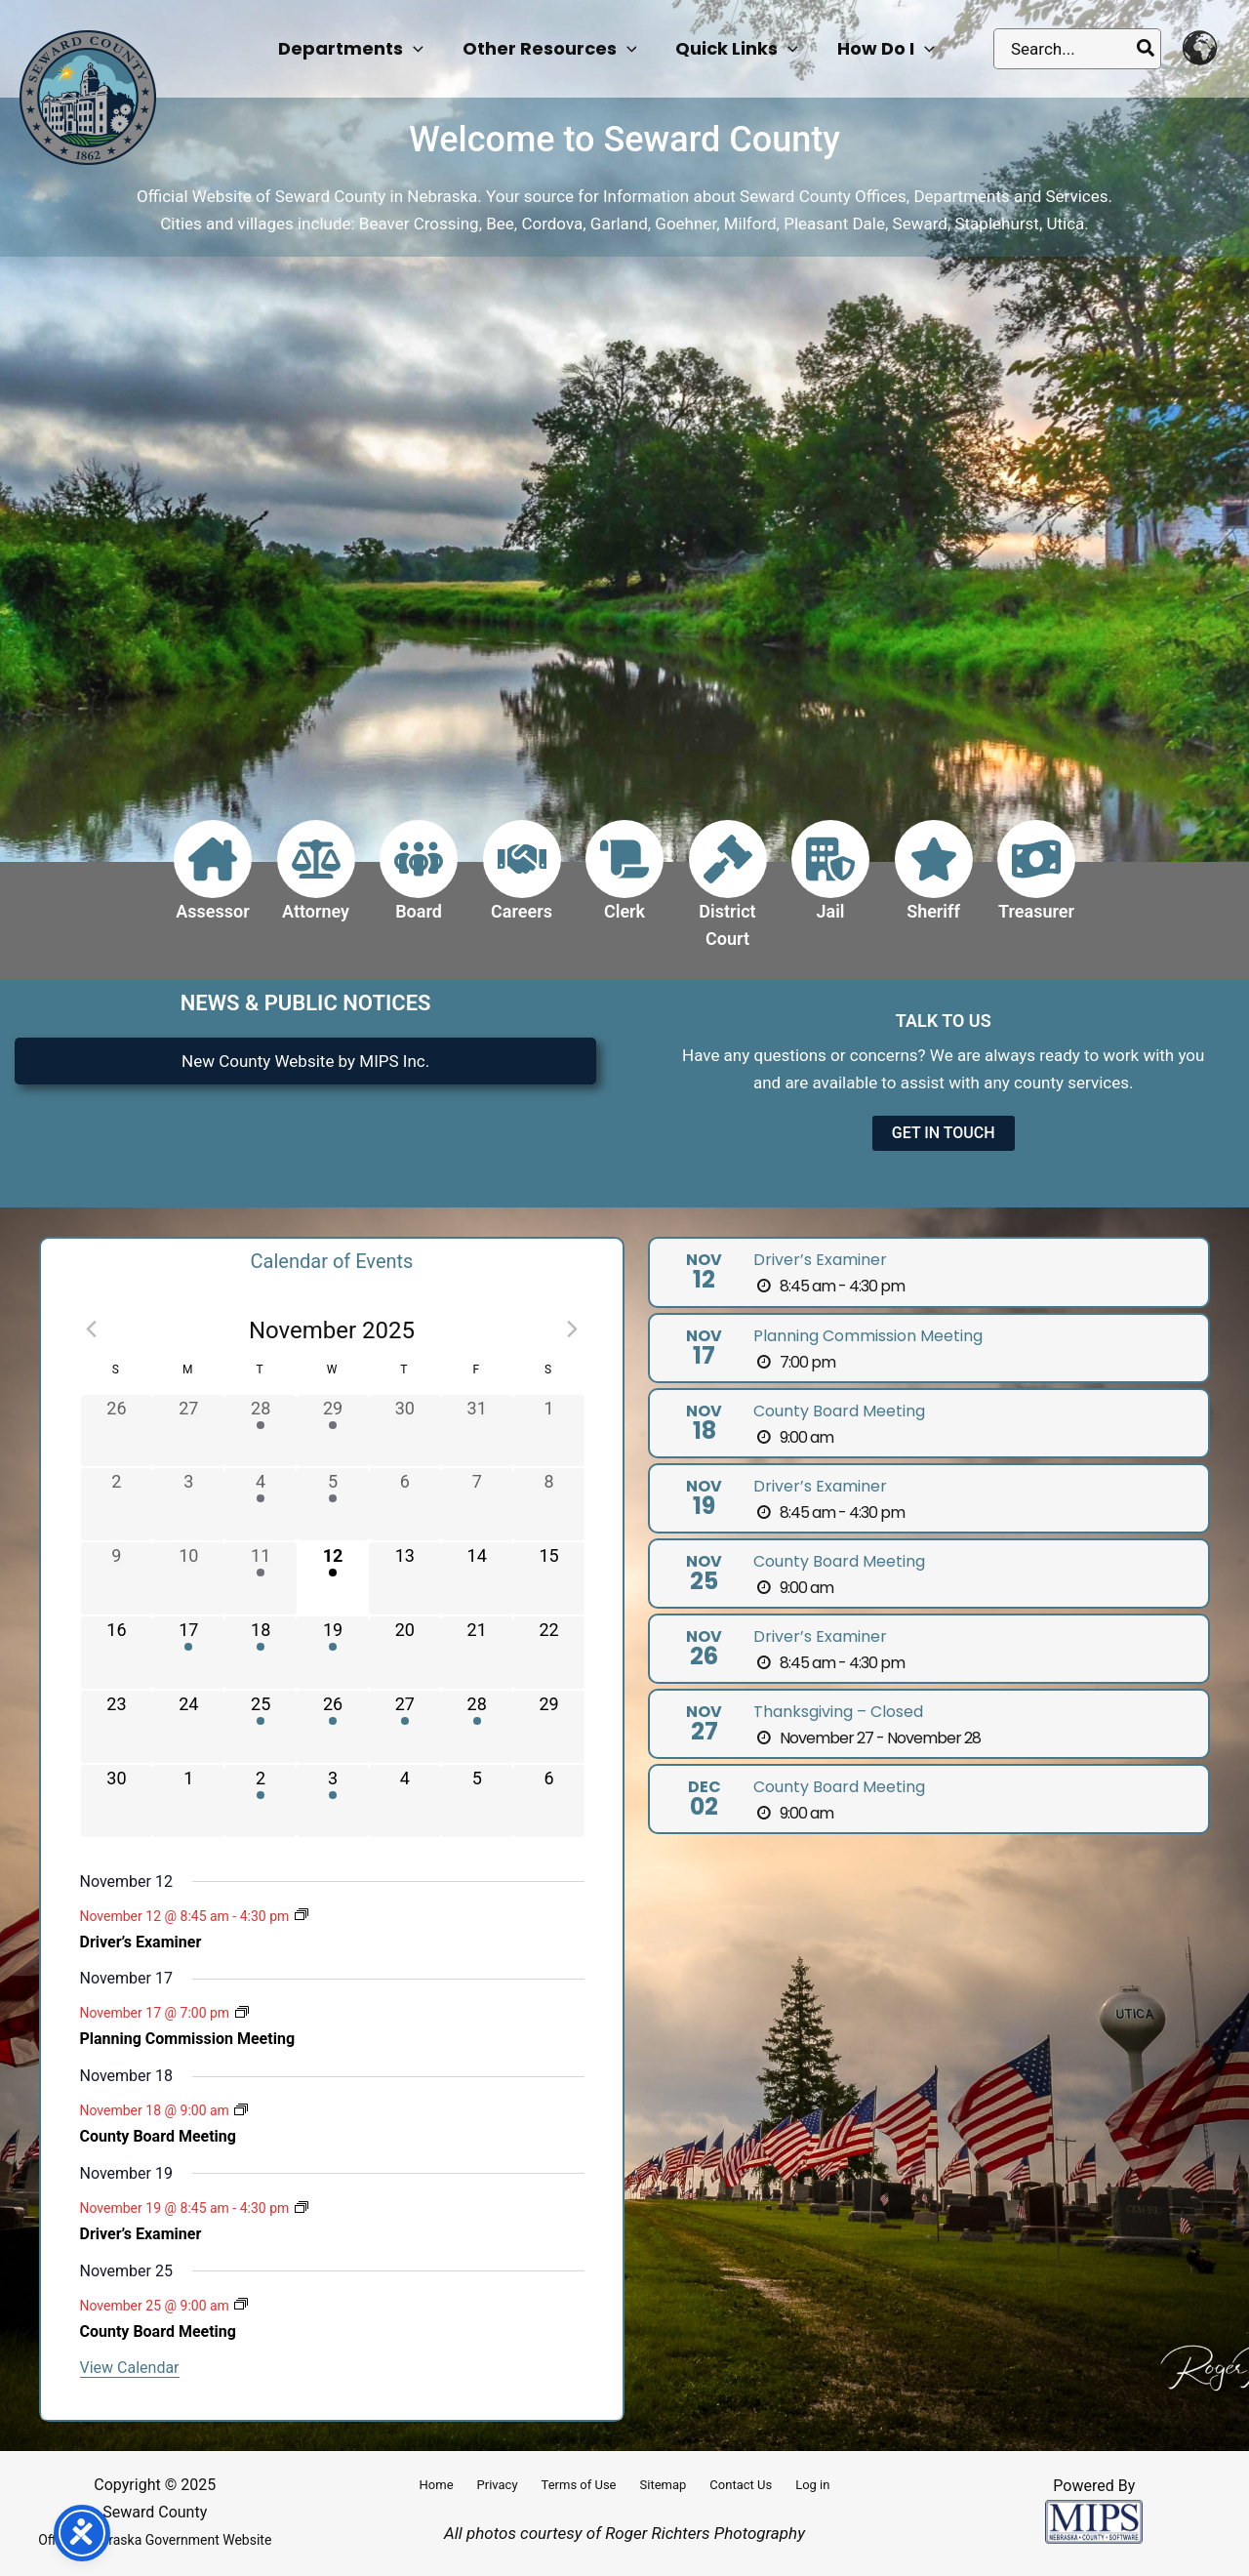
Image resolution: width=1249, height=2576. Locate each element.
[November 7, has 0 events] (477, 1504)
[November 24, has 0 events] (188, 1727)
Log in (812, 2484)
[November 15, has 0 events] (549, 1578)
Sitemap (663, 2484)
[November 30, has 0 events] (117, 1801)
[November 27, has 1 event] (405, 1727)
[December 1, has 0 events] (188, 1801)
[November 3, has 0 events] (188, 1504)
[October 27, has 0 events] (188, 1431)
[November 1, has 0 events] (549, 1431)
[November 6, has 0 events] (405, 1504)
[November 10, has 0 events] (188, 1578)
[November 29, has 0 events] (549, 1727)
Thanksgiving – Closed (838, 1711)
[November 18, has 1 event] (260, 1652)
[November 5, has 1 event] (333, 1504)
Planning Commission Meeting (188, 2038)
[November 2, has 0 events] (117, 1504)
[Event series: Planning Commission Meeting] (242, 2014)
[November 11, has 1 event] (260, 1578)
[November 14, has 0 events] (477, 1578)
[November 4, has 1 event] (260, 1504)
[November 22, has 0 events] (549, 1652)
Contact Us (740, 2484)
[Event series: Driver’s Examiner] (301, 1916)
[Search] (1146, 48)
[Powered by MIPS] (1094, 2520)
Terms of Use (579, 2484)
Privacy (497, 2484)
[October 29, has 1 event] (333, 1431)
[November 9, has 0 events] (117, 1578)
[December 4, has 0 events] (405, 1801)
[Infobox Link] (213, 882)
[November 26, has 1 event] (333, 1727)
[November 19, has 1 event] (333, 1652)
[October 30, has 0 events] (405, 1431)
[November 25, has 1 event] (260, 1727)
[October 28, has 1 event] (260, 1431)
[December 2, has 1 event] (260, 1801)
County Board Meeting (158, 2136)
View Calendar (130, 2367)
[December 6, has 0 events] (549, 1801)
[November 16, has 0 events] (117, 1652)
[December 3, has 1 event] (333, 1801)
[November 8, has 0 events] (549, 1504)
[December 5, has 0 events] (477, 1801)
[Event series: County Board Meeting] (241, 2111)
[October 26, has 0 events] (117, 1431)
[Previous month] (91, 1328)
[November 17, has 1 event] (188, 1652)
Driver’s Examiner (141, 1942)
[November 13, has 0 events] (405, 1578)
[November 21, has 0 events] (477, 1652)
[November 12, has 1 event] (333, 1578)
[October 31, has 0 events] (477, 1431)
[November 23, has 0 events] (117, 1727)
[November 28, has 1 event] (477, 1727)
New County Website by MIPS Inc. (305, 1061)
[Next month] (572, 1328)
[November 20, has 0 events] (405, 1652)
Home (437, 2484)
